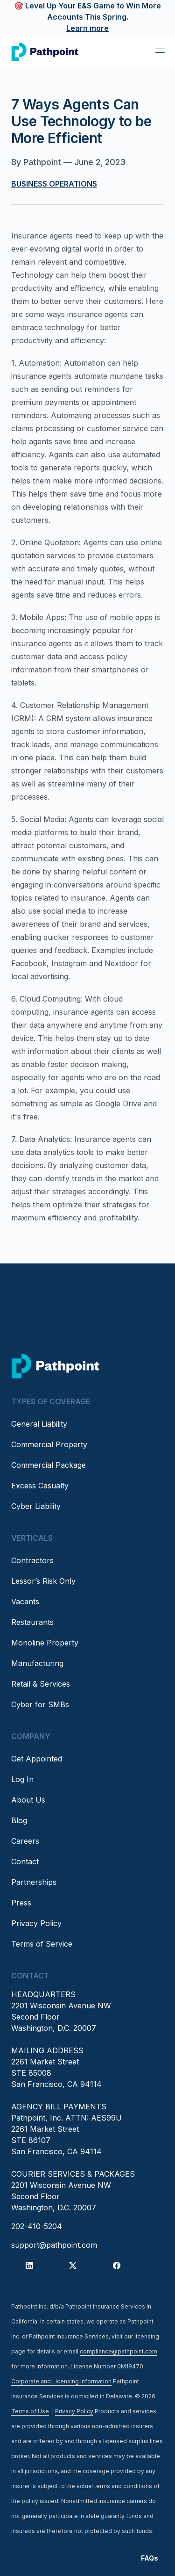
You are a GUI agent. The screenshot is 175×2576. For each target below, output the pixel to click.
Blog (19, 1820)
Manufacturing (37, 1663)
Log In (22, 1779)
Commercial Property (49, 1444)
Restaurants (32, 1622)
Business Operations (54, 183)
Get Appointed (36, 1758)
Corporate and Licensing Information (61, 2381)
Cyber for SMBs (40, 1704)
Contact (25, 1861)
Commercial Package (48, 1465)
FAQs (149, 2558)
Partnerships (33, 1882)
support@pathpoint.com (54, 2245)
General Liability (39, 1424)
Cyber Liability (36, 1506)
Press (21, 1902)
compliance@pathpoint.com (118, 2351)
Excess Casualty (40, 1485)
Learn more (87, 28)
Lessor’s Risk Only (43, 1581)
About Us (28, 1799)
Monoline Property (44, 1642)
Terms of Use (30, 2411)
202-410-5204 (36, 2226)
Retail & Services (40, 1683)
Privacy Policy (36, 1923)
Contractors (32, 1560)
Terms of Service (41, 1943)
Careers (25, 1841)
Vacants (25, 1601)
